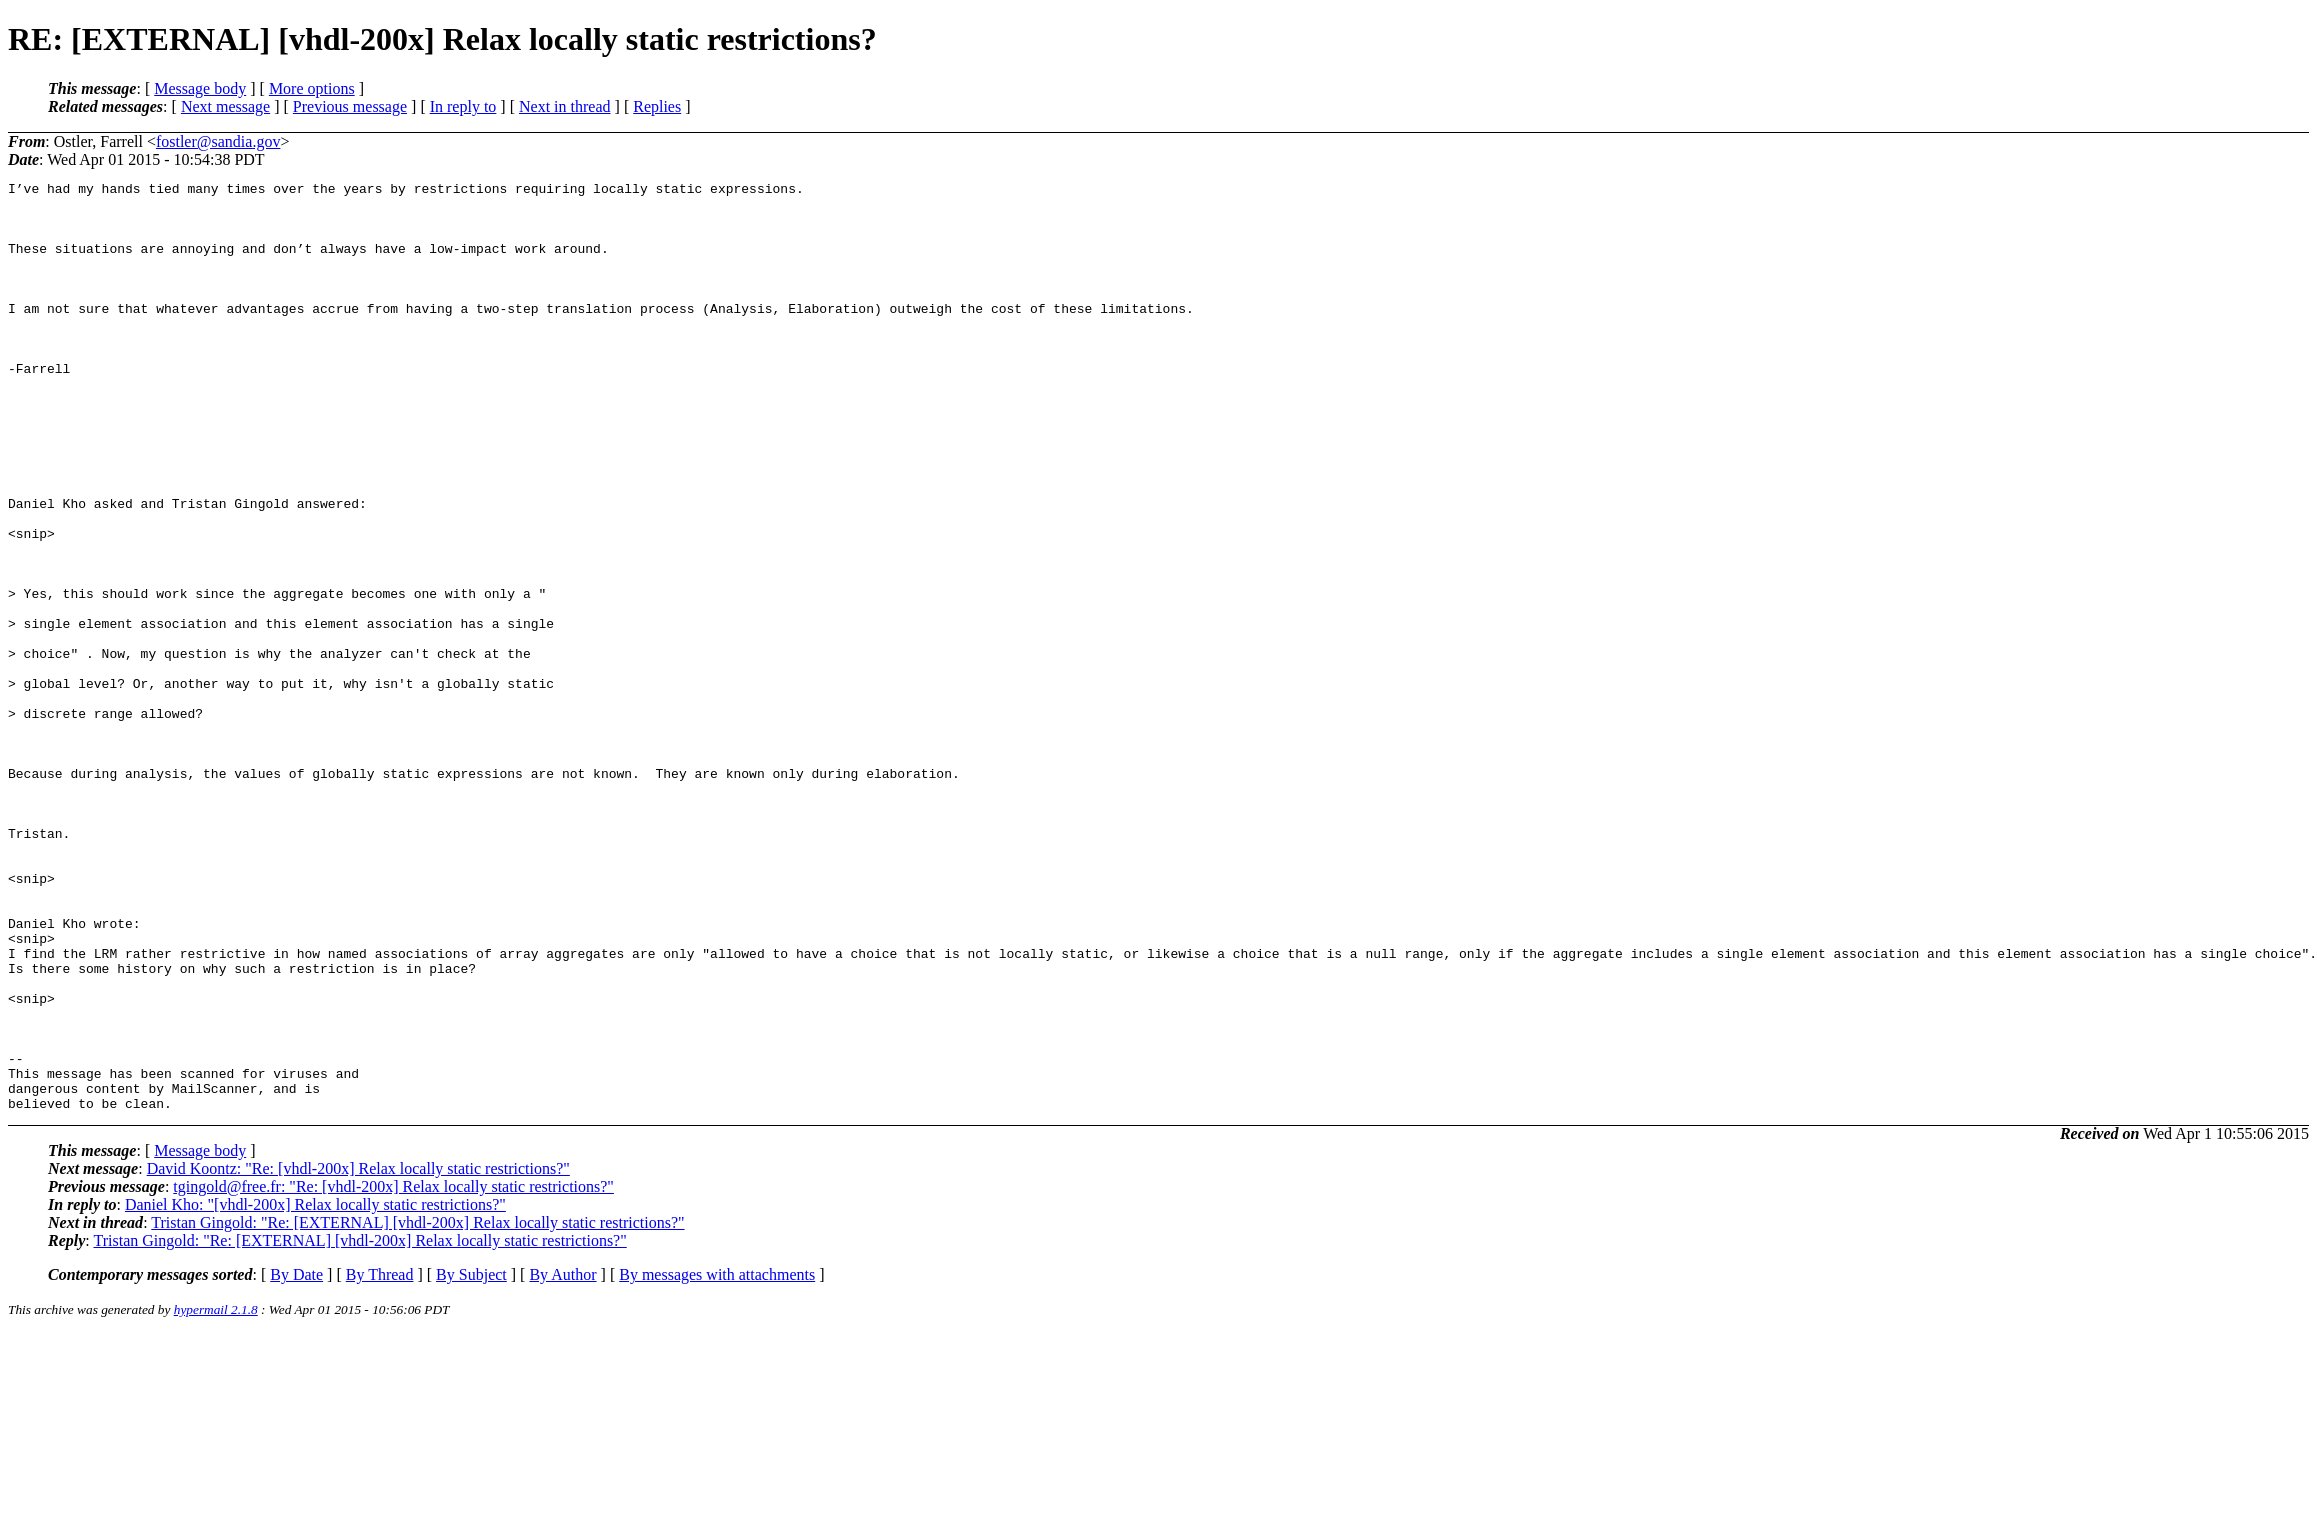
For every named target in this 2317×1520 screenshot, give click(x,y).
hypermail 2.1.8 (216, 1495)
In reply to (463, 106)
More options (312, 88)
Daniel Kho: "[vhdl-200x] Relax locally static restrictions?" (315, 1390)
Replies (657, 106)
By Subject (471, 1460)
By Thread (380, 1460)
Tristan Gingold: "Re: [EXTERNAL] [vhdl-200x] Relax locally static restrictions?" (417, 1408)
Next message (225, 106)
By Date (296, 1460)
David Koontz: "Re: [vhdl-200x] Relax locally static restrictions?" (358, 1354)
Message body (200, 88)
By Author (562, 1460)
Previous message (350, 106)
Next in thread (565, 106)
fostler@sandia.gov (218, 141)
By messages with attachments (717, 1460)
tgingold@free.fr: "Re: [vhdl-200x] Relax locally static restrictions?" (393, 1372)
